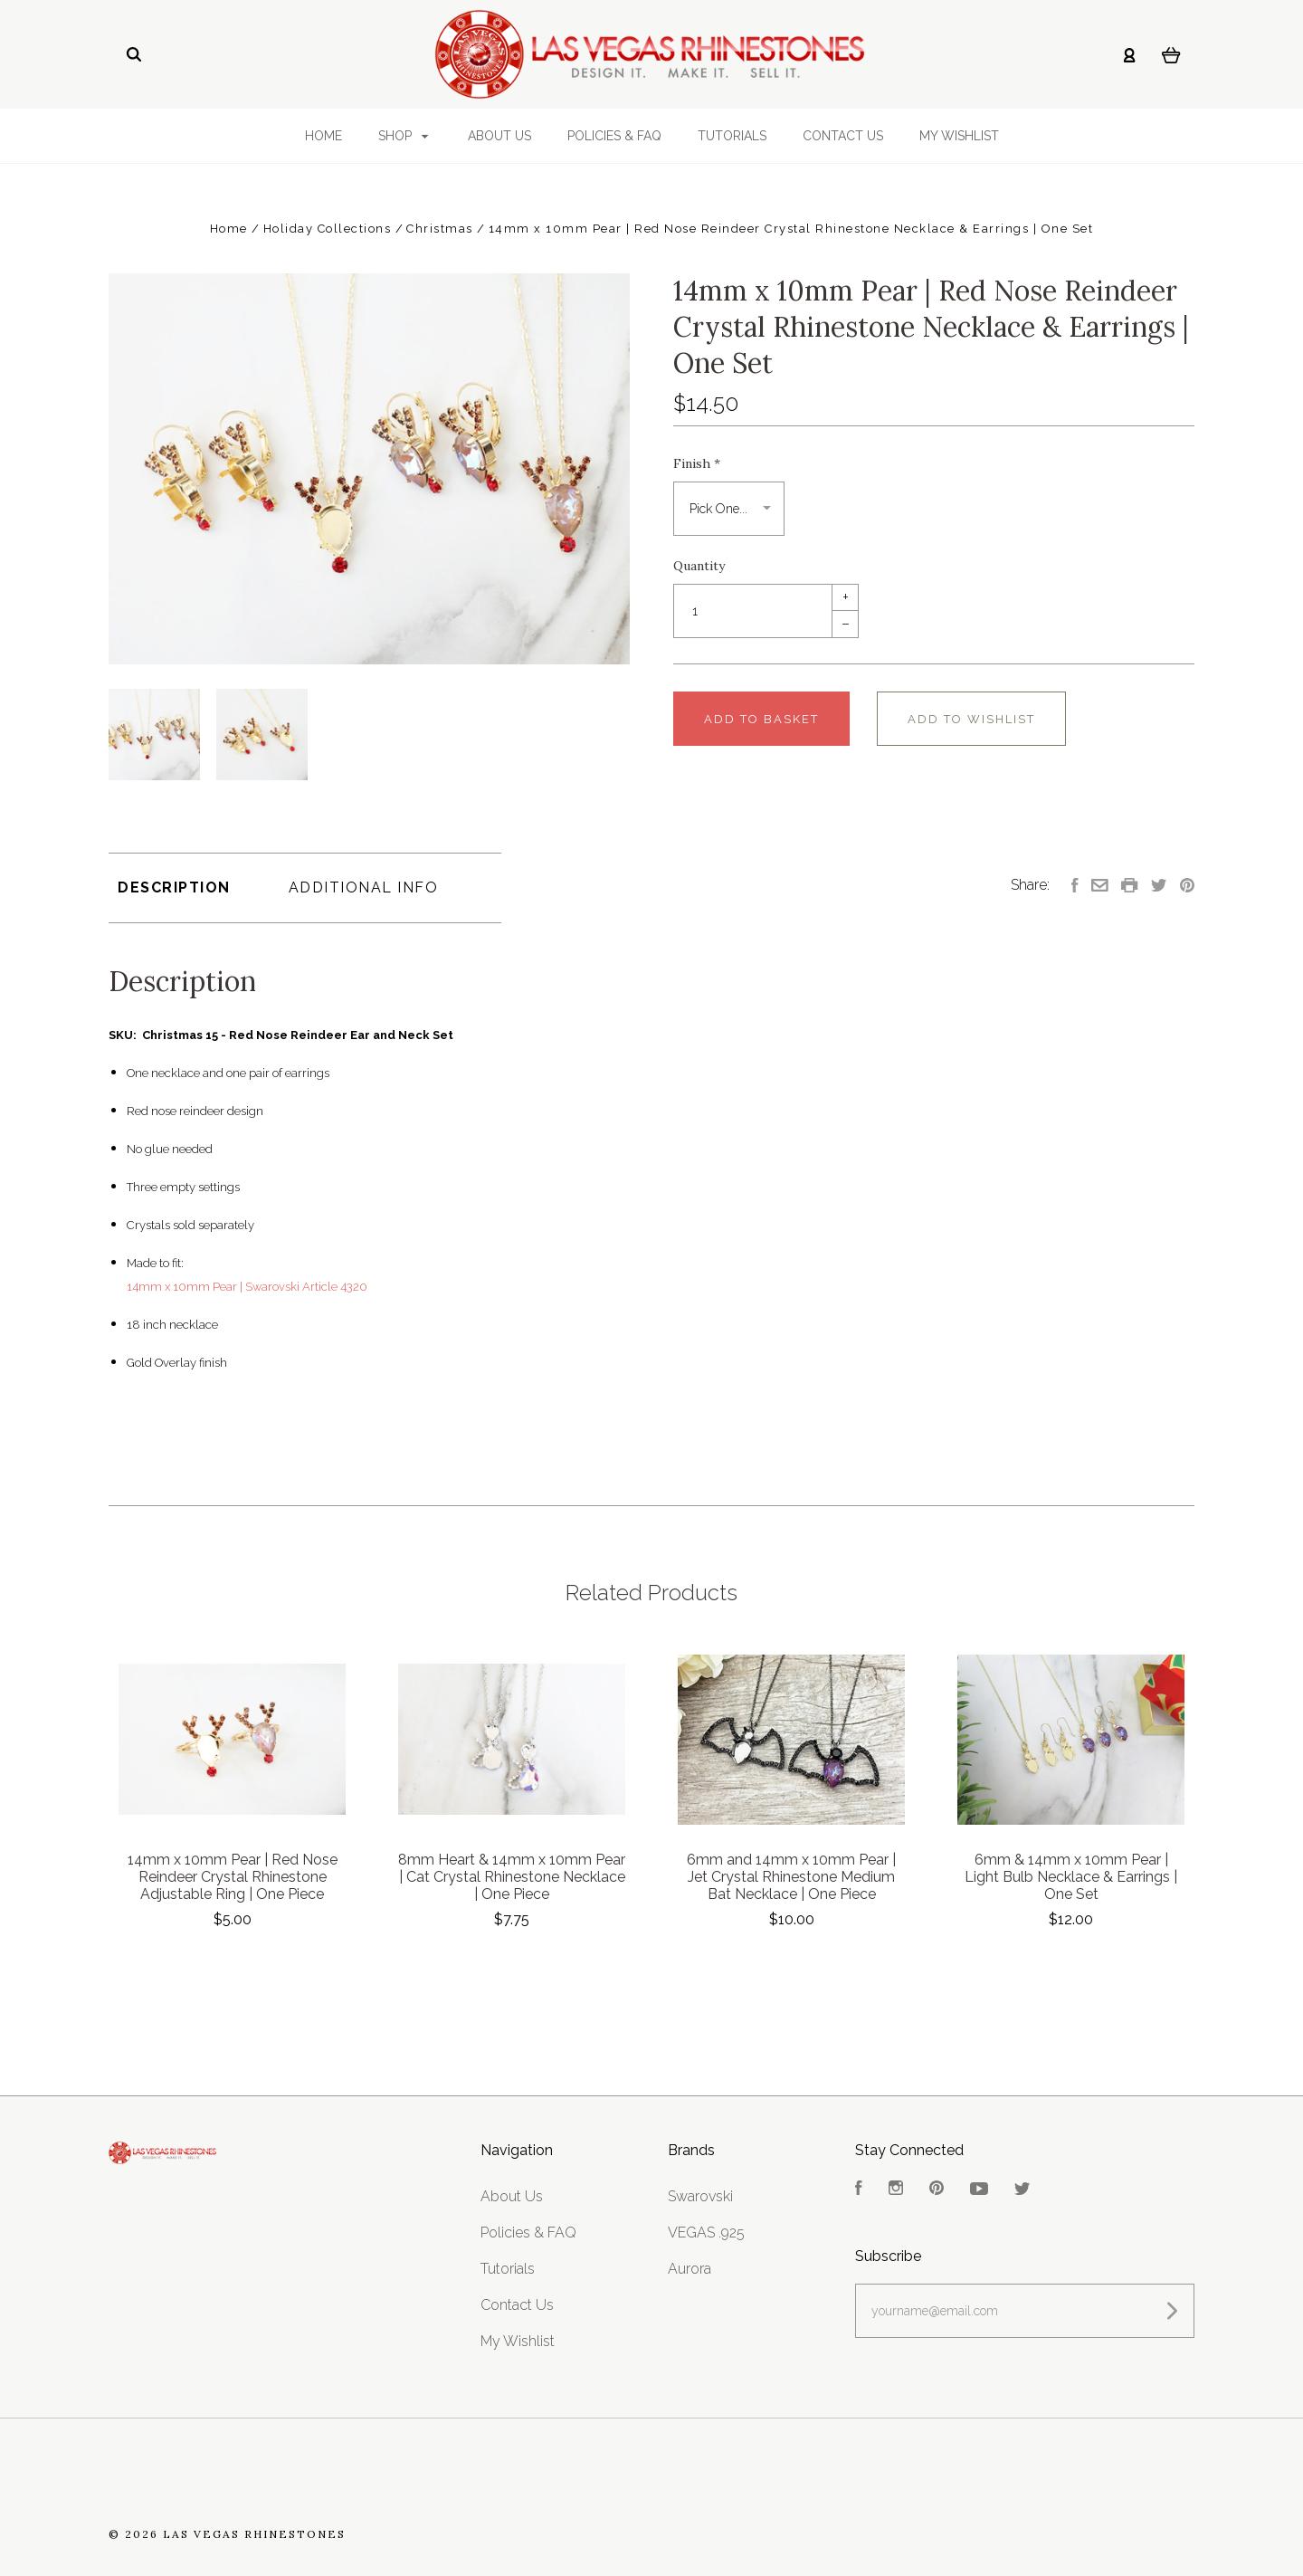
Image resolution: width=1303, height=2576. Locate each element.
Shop (403, 136)
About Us (499, 136)
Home (323, 136)
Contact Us (843, 136)
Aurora (689, 2268)
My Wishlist (959, 136)
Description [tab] (174, 887)
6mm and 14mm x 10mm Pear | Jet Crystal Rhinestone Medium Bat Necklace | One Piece (791, 1877)
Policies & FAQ (614, 136)
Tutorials (732, 136)
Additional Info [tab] (364, 887)
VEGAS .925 (706, 2232)
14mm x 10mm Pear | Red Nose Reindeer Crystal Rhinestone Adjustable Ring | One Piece (233, 1877)
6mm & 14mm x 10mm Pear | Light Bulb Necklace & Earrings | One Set (1071, 1877)
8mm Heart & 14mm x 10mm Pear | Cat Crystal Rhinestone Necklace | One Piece (511, 1877)
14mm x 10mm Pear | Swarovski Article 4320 (247, 1286)
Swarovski (700, 2196)
